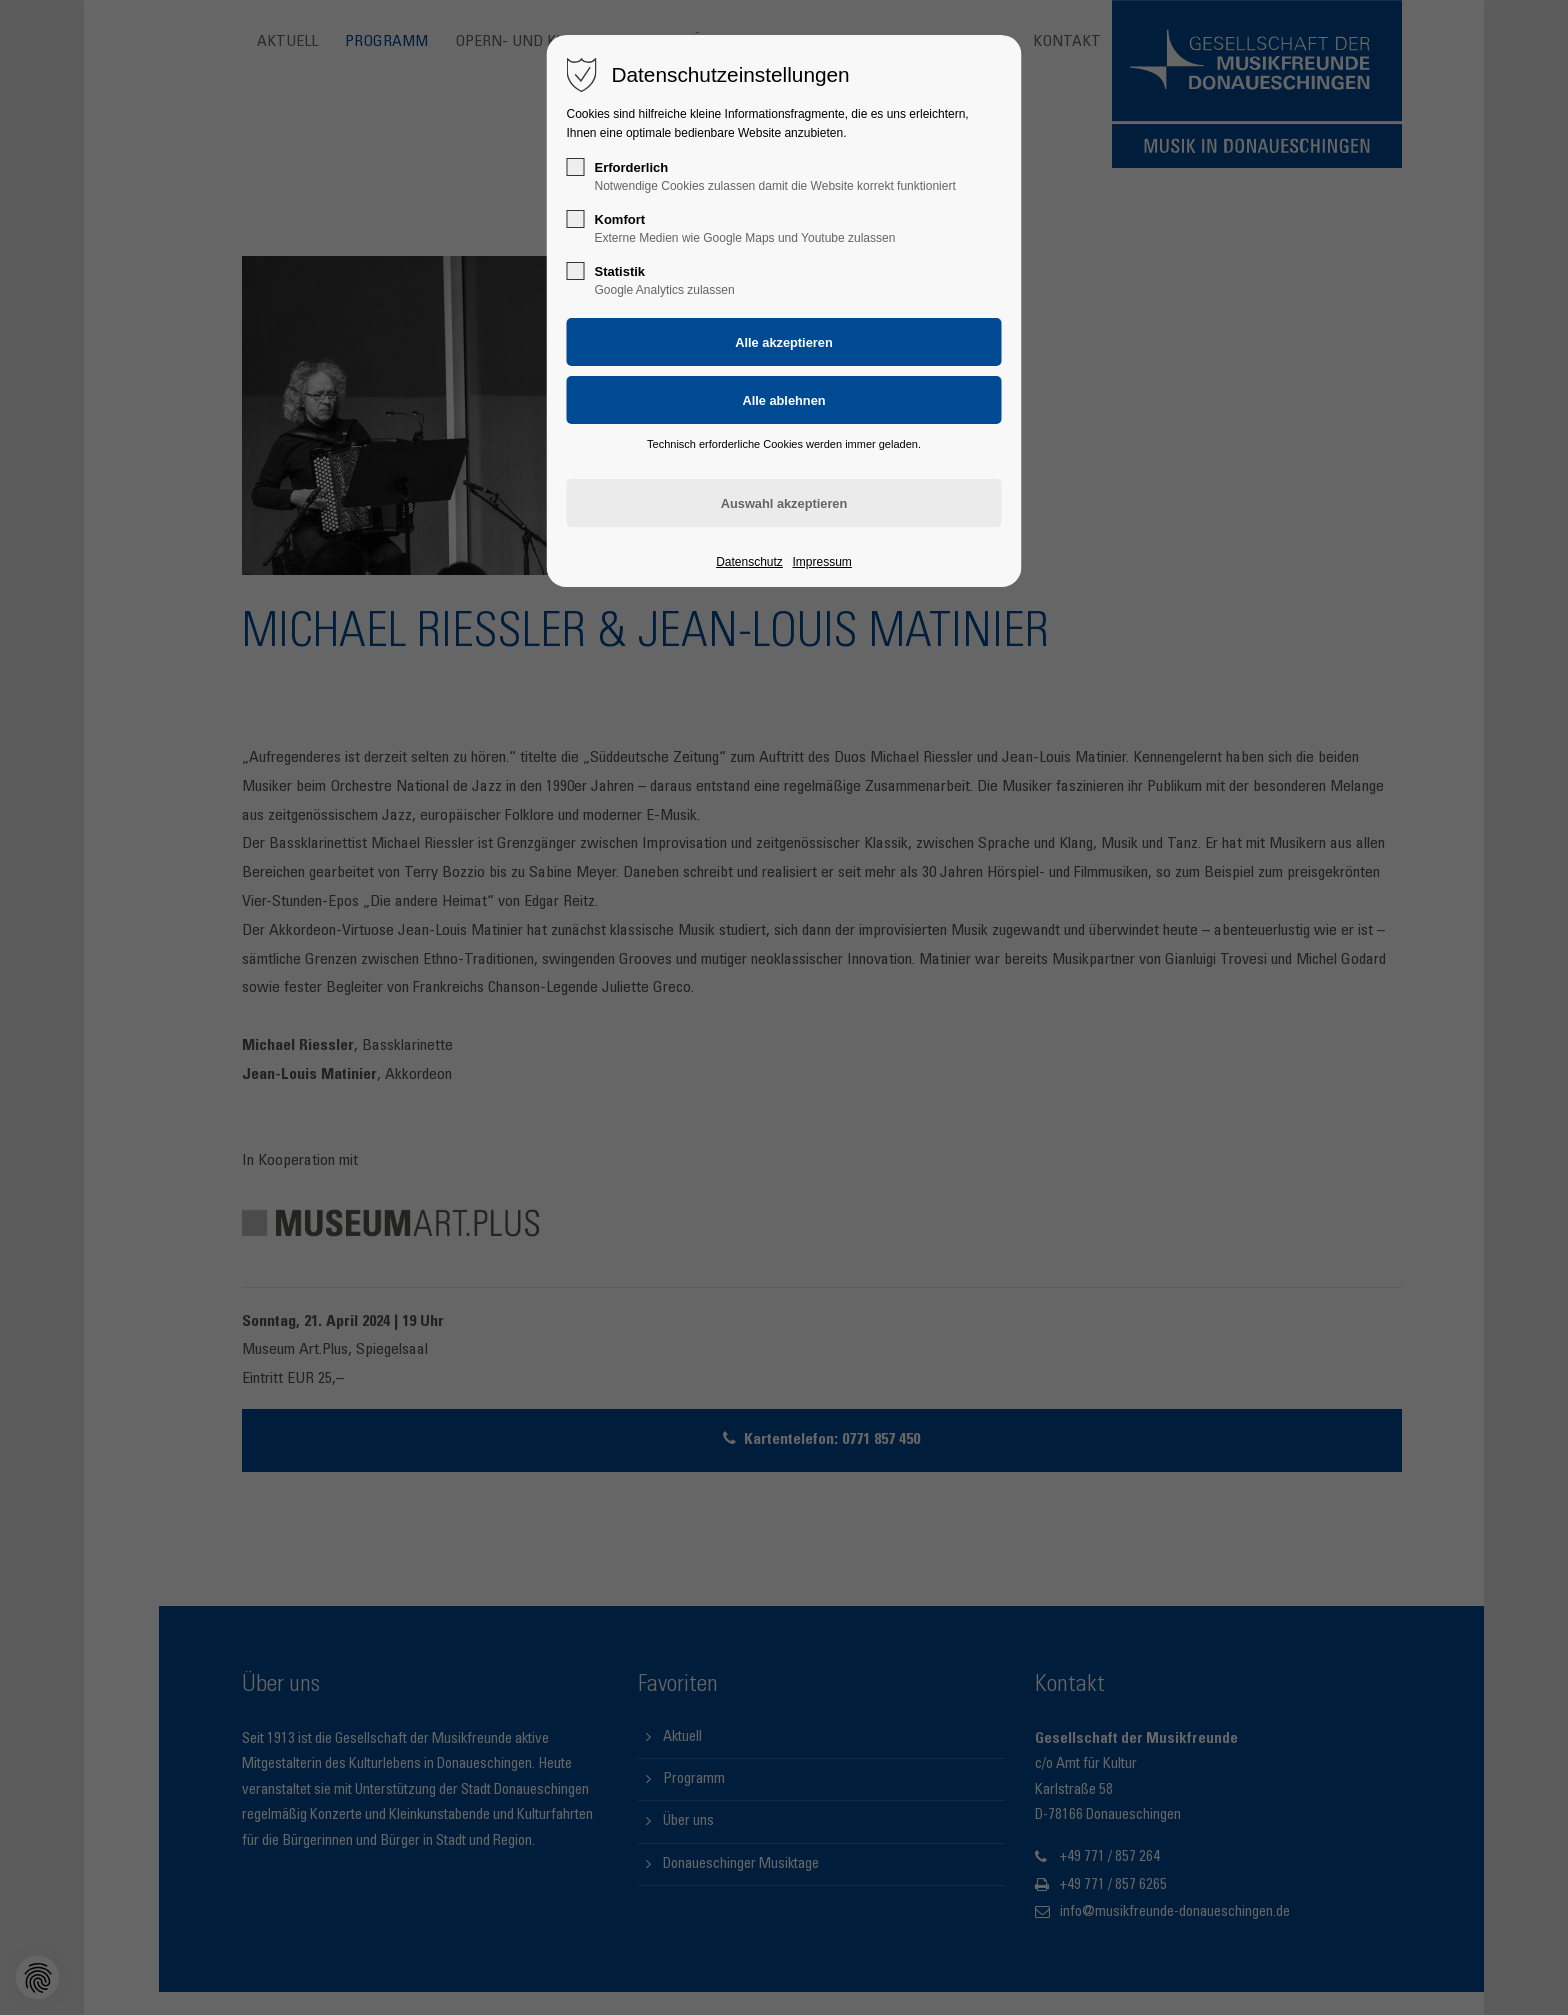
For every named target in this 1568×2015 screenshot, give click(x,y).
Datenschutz (749, 562)
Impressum (821, 562)
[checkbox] (576, 167)
